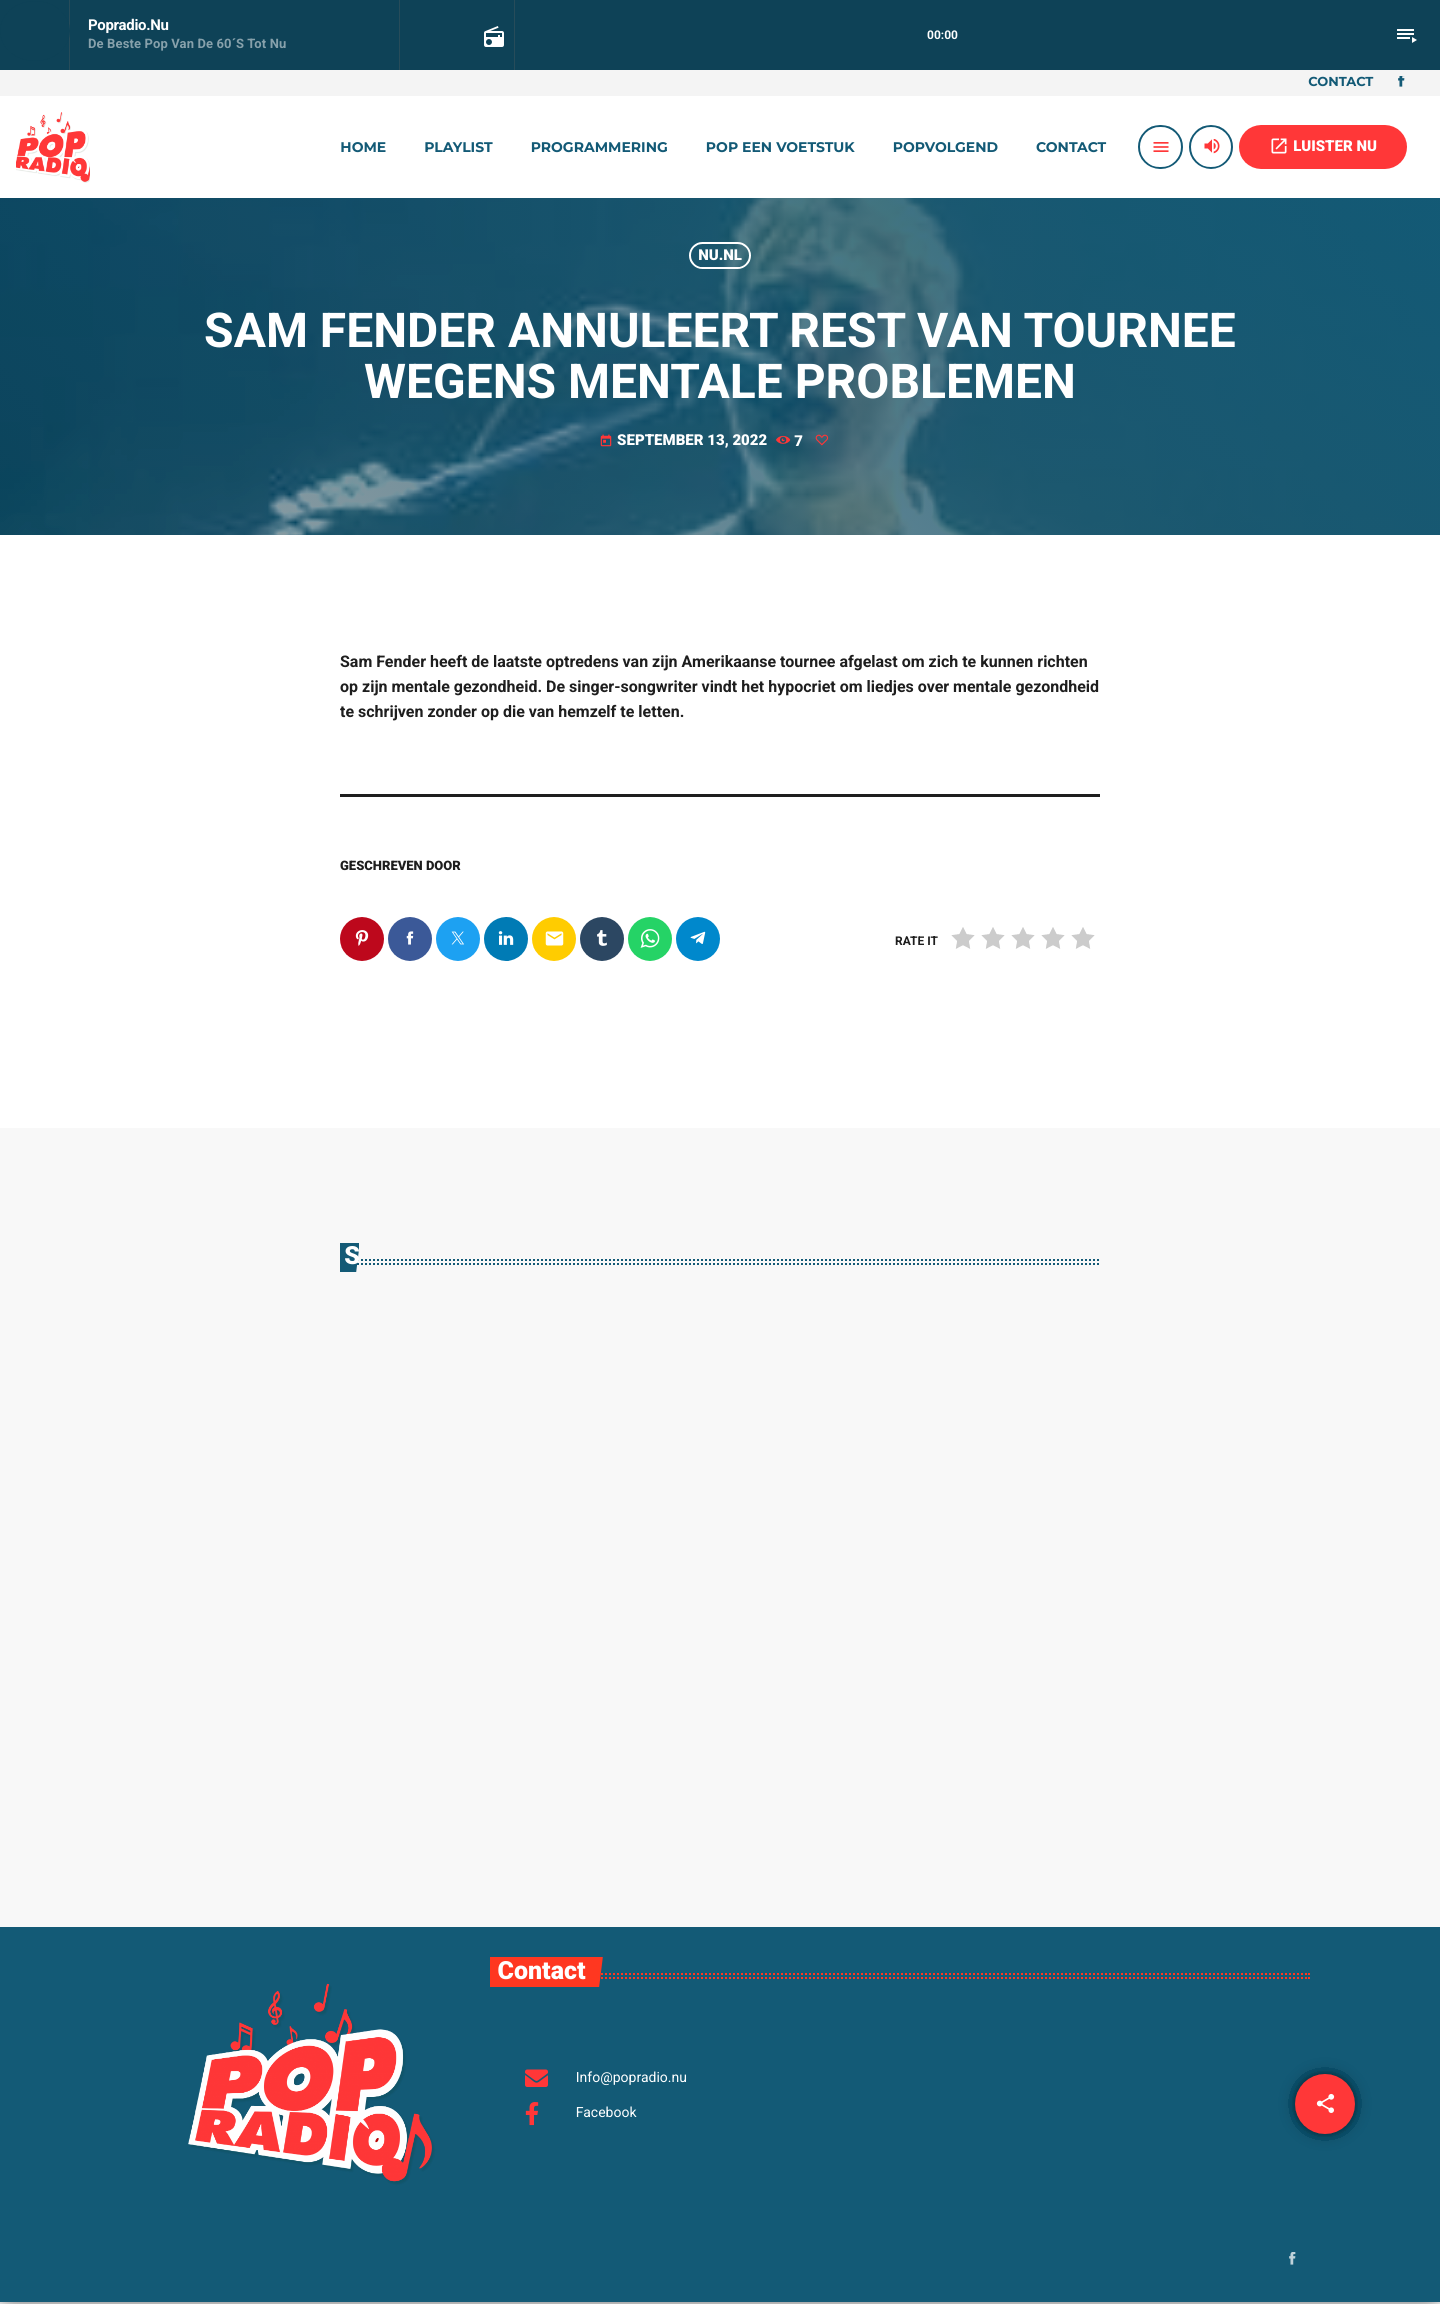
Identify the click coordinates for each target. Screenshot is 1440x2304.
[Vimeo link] (53, 147)
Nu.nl (720, 255)
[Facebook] (1401, 83)
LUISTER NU (1323, 146)
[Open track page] (492, 36)
